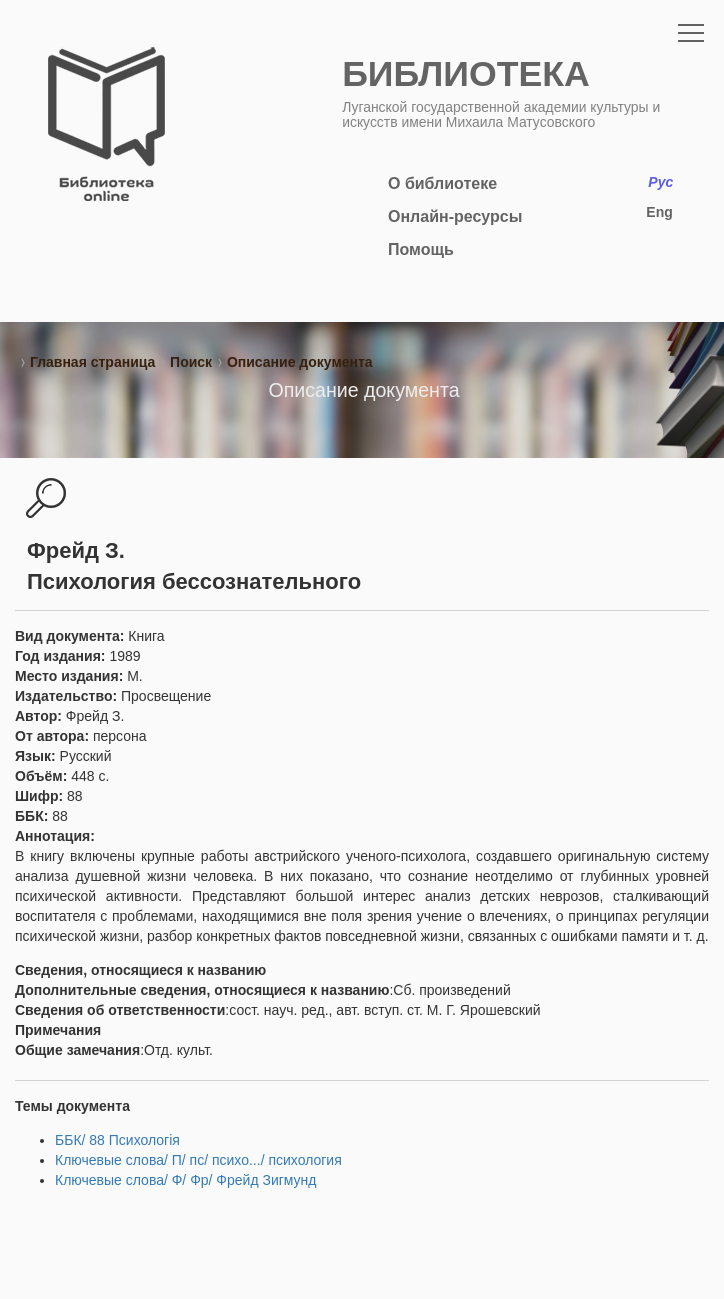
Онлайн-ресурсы (455, 216)
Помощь (421, 249)
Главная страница (92, 362)
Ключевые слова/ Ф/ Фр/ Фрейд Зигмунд (186, 1180)
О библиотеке (442, 183)
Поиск (191, 362)
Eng (659, 212)
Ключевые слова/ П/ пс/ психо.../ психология (198, 1160)
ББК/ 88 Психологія (117, 1140)
